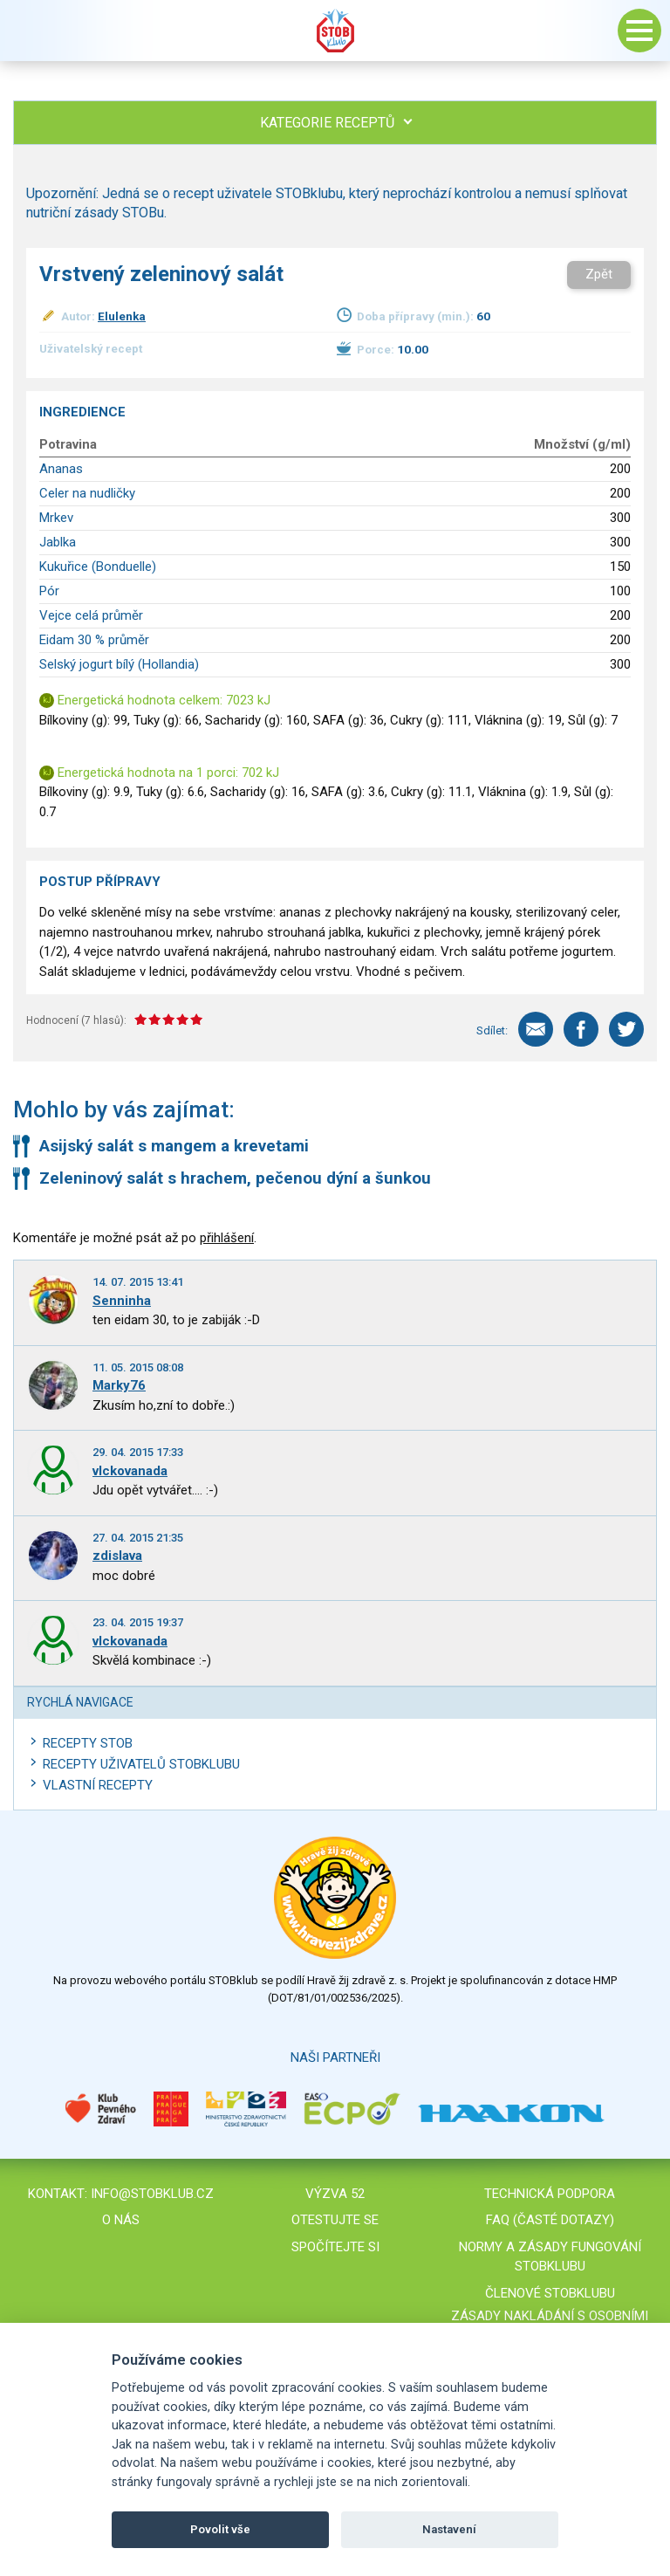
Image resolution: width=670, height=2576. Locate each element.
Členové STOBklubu (550, 2293)
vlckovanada (130, 1471)
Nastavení (449, 2529)
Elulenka (122, 316)
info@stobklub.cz (152, 2194)
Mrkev (56, 518)
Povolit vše (220, 2529)
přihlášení (227, 1238)
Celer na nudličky (87, 493)
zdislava (117, 1555)
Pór (49, 591)
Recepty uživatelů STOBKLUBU (141, 1764)
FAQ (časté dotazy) (550, 2220)
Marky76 (119, 1385)
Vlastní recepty (98, 1785)
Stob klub (335, 30)
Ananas (61, 469)
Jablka (57, 542)
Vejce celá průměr (91, 615)
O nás (121, 2220)
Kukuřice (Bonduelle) (97, 566)
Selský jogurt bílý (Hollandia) (119, 664)
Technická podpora (549, 2194)
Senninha (121, 1301)
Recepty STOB (88, 1743)
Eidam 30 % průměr (94, 640)
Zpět (598, 274)
